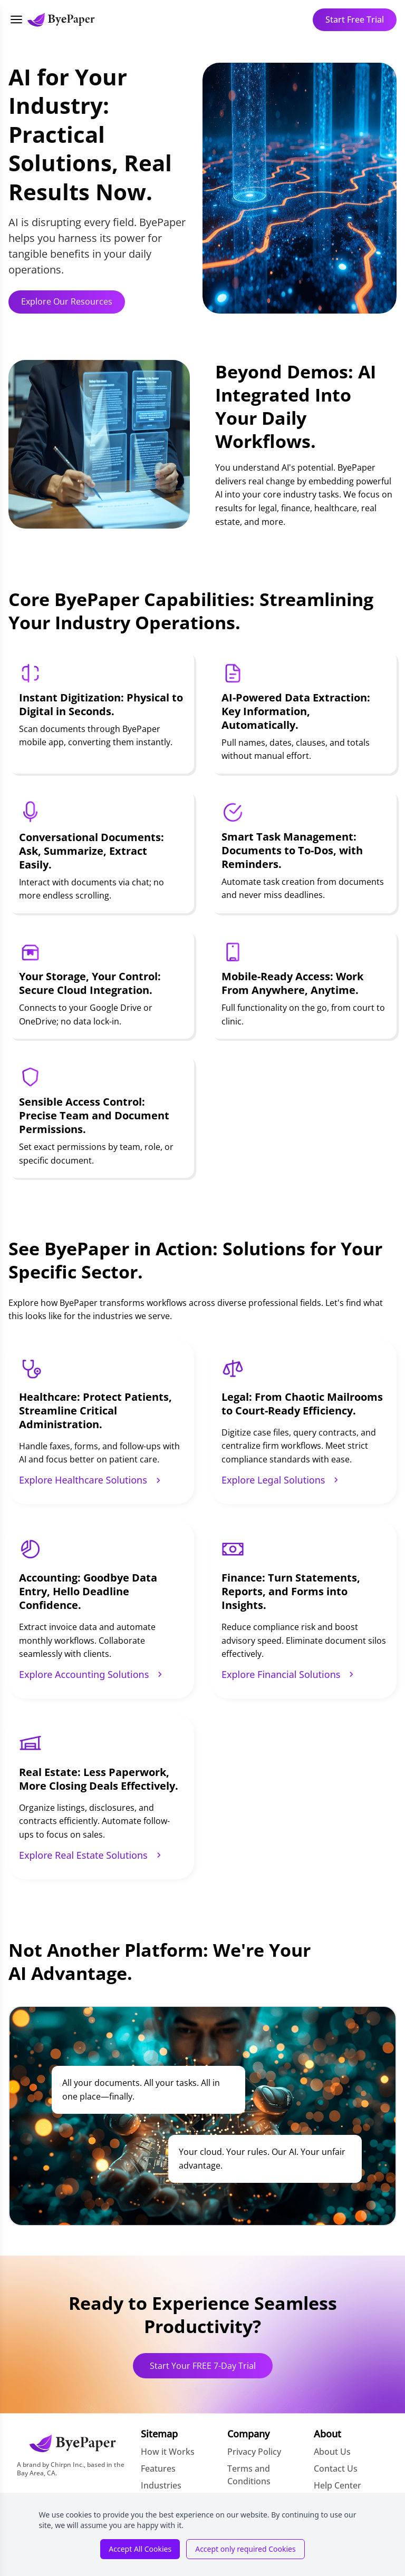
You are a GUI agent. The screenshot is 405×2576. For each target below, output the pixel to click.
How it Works (168, 2451)
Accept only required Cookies (245, 2549)
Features (158, 2468)
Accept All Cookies (140, 2549)
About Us (332, 2451)
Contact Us (336, 2468)
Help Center (337, 2485)
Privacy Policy (254, 2451)
